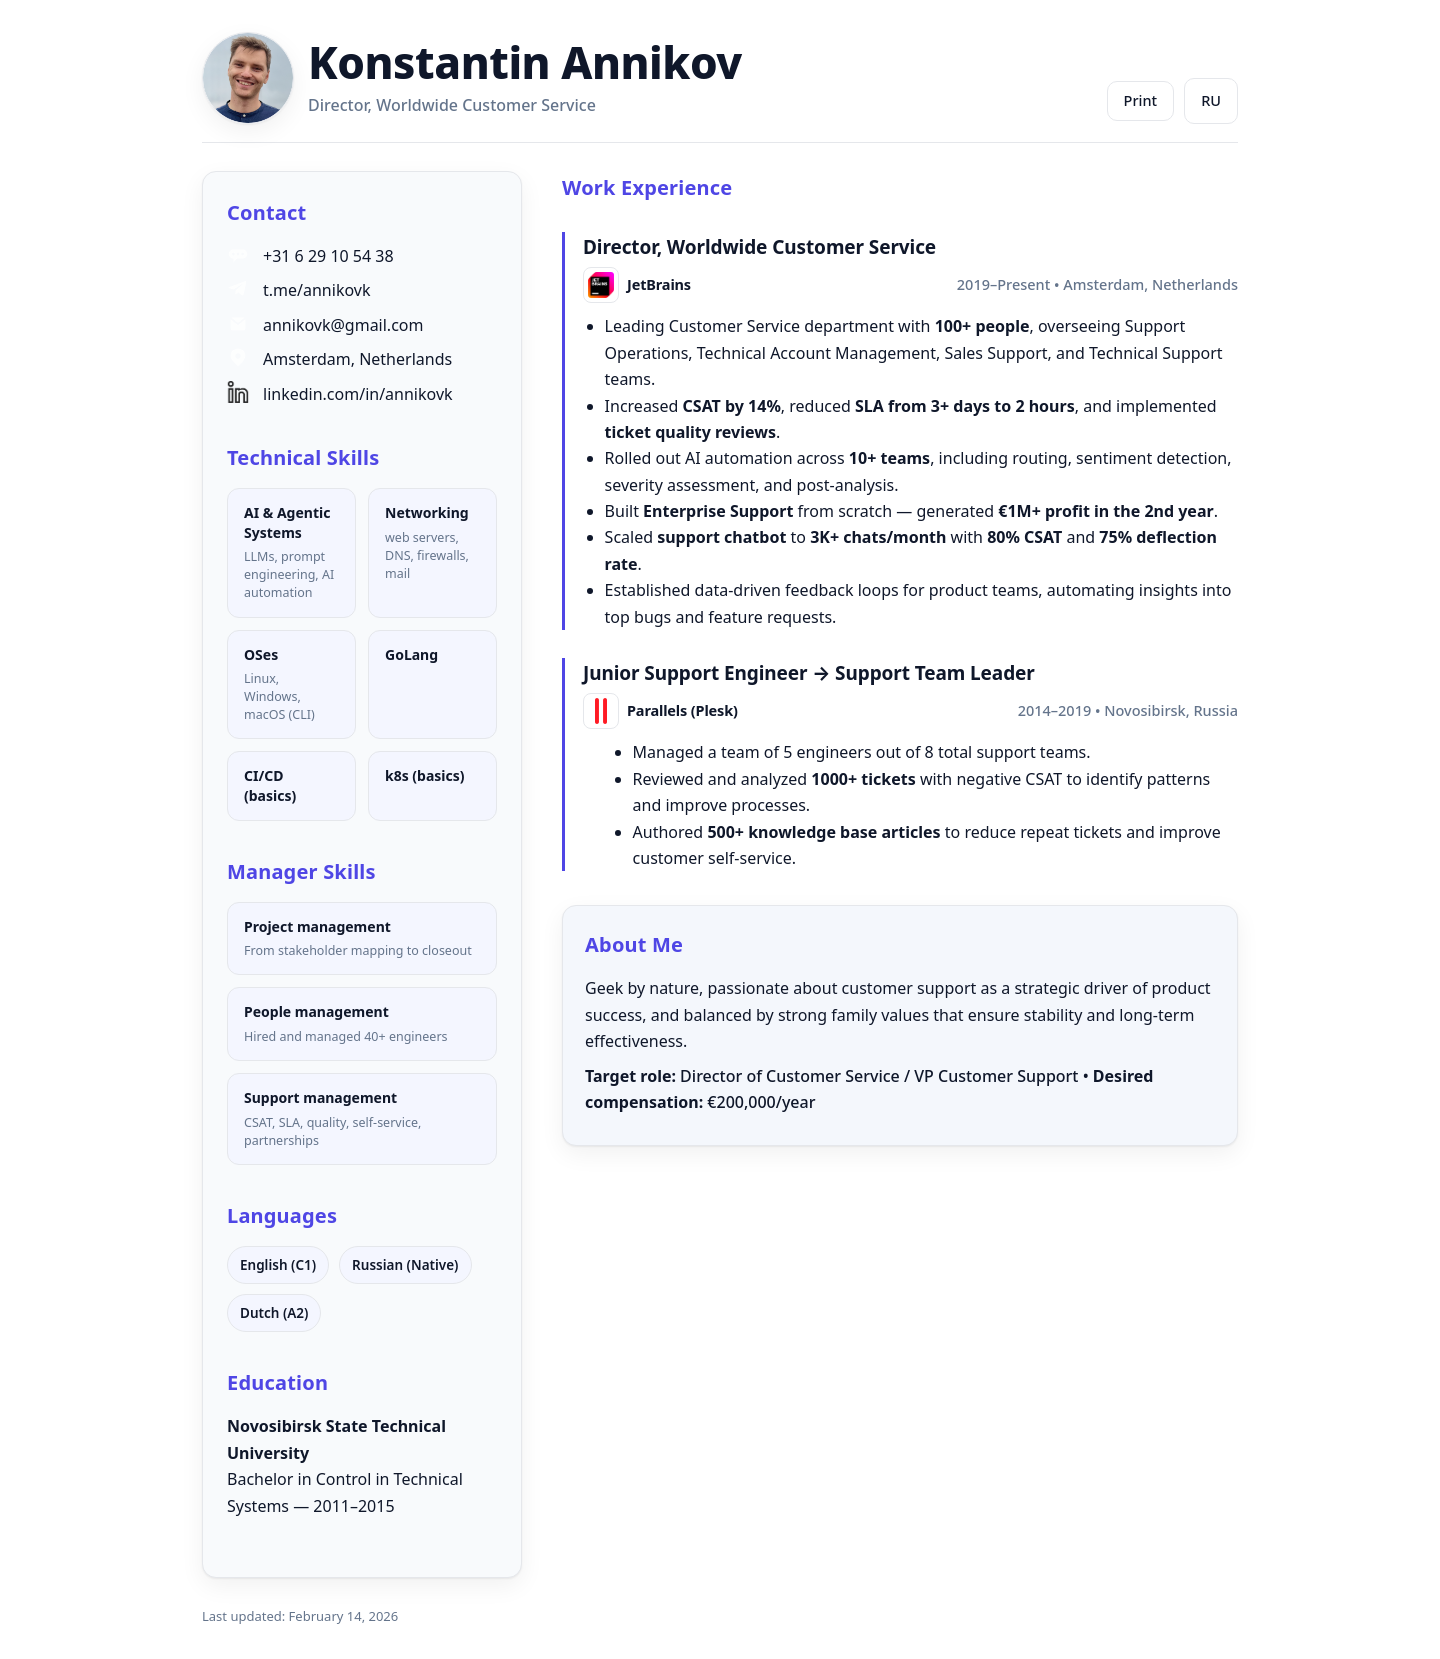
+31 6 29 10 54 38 (328, 256)
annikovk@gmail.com (343, 325)
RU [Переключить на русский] (1211, 100)
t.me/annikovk (316, 290)
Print (1141, 100)
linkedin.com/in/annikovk (358, 394)
